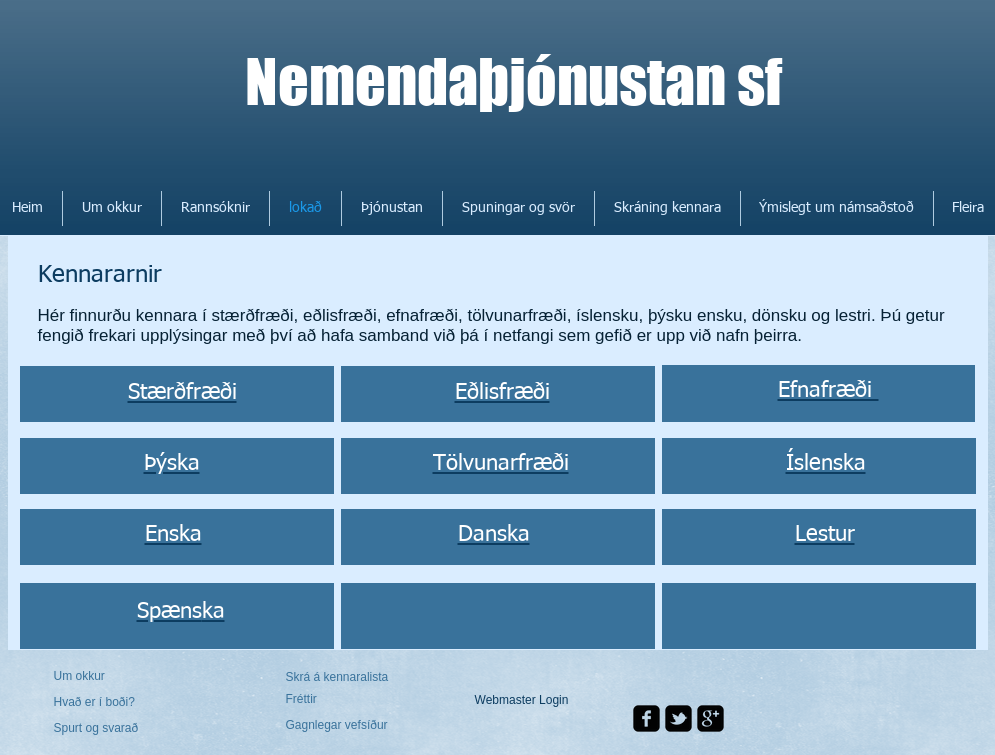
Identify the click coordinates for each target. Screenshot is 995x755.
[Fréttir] (343, 699)
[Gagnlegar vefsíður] (340, 725)
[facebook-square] (646, 718)
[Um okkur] (130, 676)
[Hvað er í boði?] (108, 702)
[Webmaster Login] (522, 700)
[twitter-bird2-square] (678, 718)
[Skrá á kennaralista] (340, 677)
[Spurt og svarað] (111, 728)
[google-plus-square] (710, 718)
